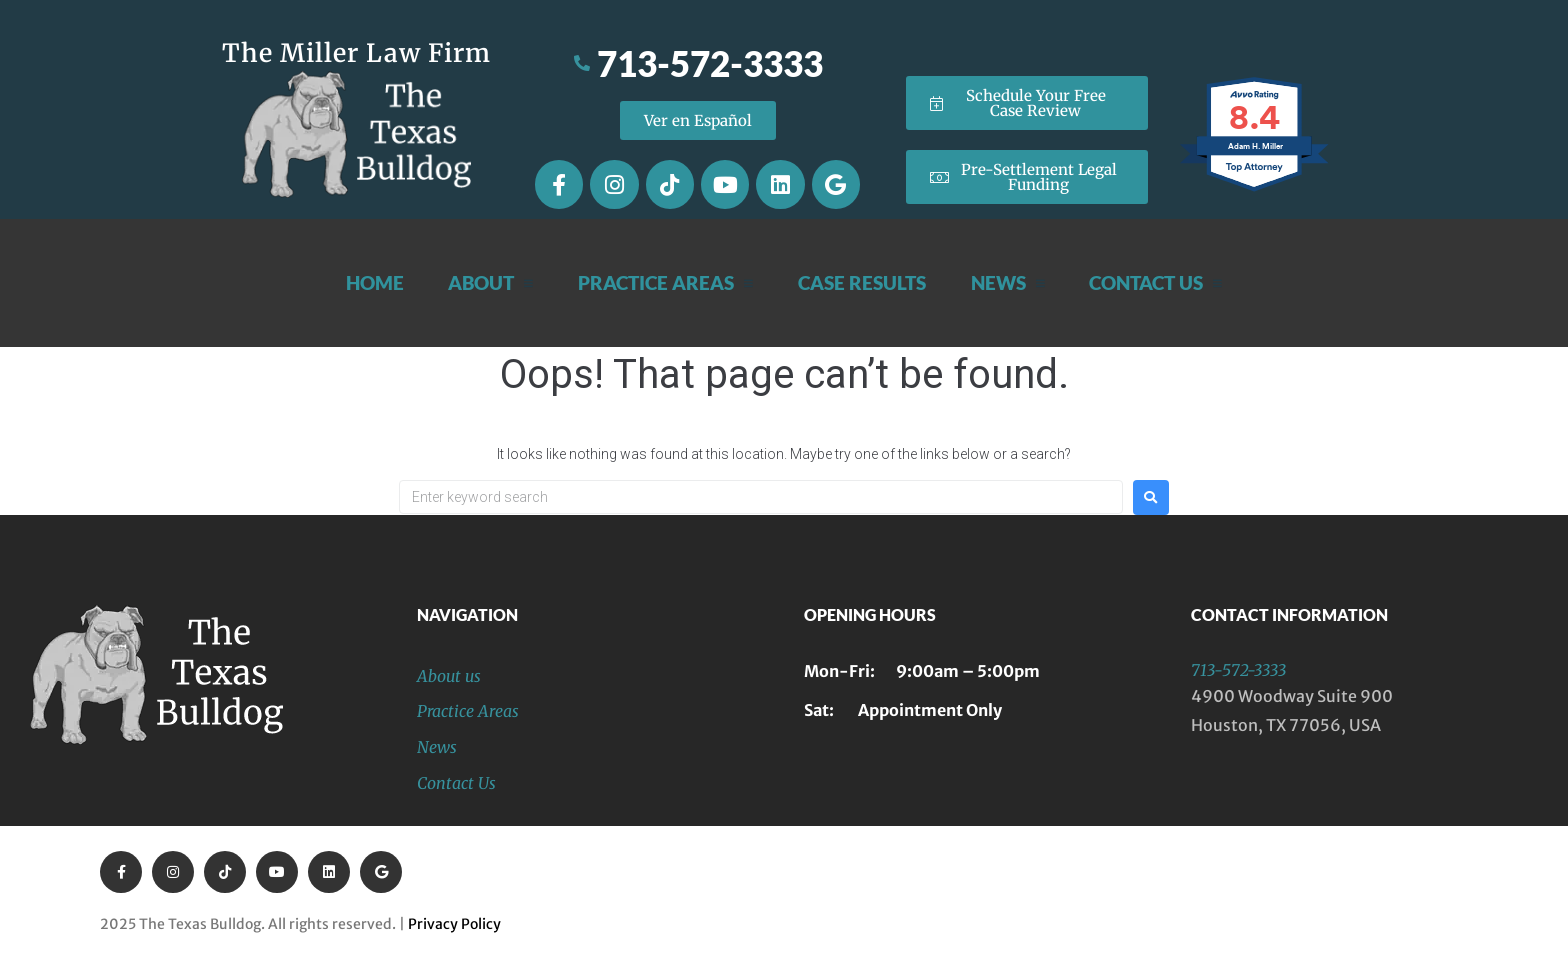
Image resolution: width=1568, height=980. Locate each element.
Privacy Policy (454, 924)
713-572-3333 (1238, 670)
